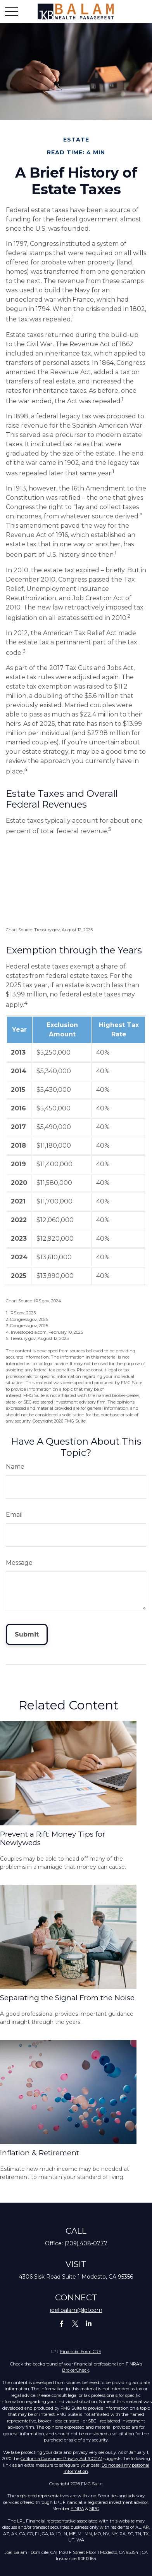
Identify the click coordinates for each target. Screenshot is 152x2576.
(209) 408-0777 (85, 2243)
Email (14, 1514)
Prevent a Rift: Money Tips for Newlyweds (52, 1838)
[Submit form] (27, 1634)
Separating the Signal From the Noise (67, 1997)
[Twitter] (75, 2323)
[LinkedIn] (89, 2323)
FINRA (77, 2508)
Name (15, 1466)
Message (19, 1562)
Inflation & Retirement (39, 2152)
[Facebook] (62, 2323)
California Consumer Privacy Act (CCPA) (61, 2458)
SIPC (94, 2508)
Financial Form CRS (80, 2351)
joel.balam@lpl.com (76, 2310)
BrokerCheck (75, 2370)
